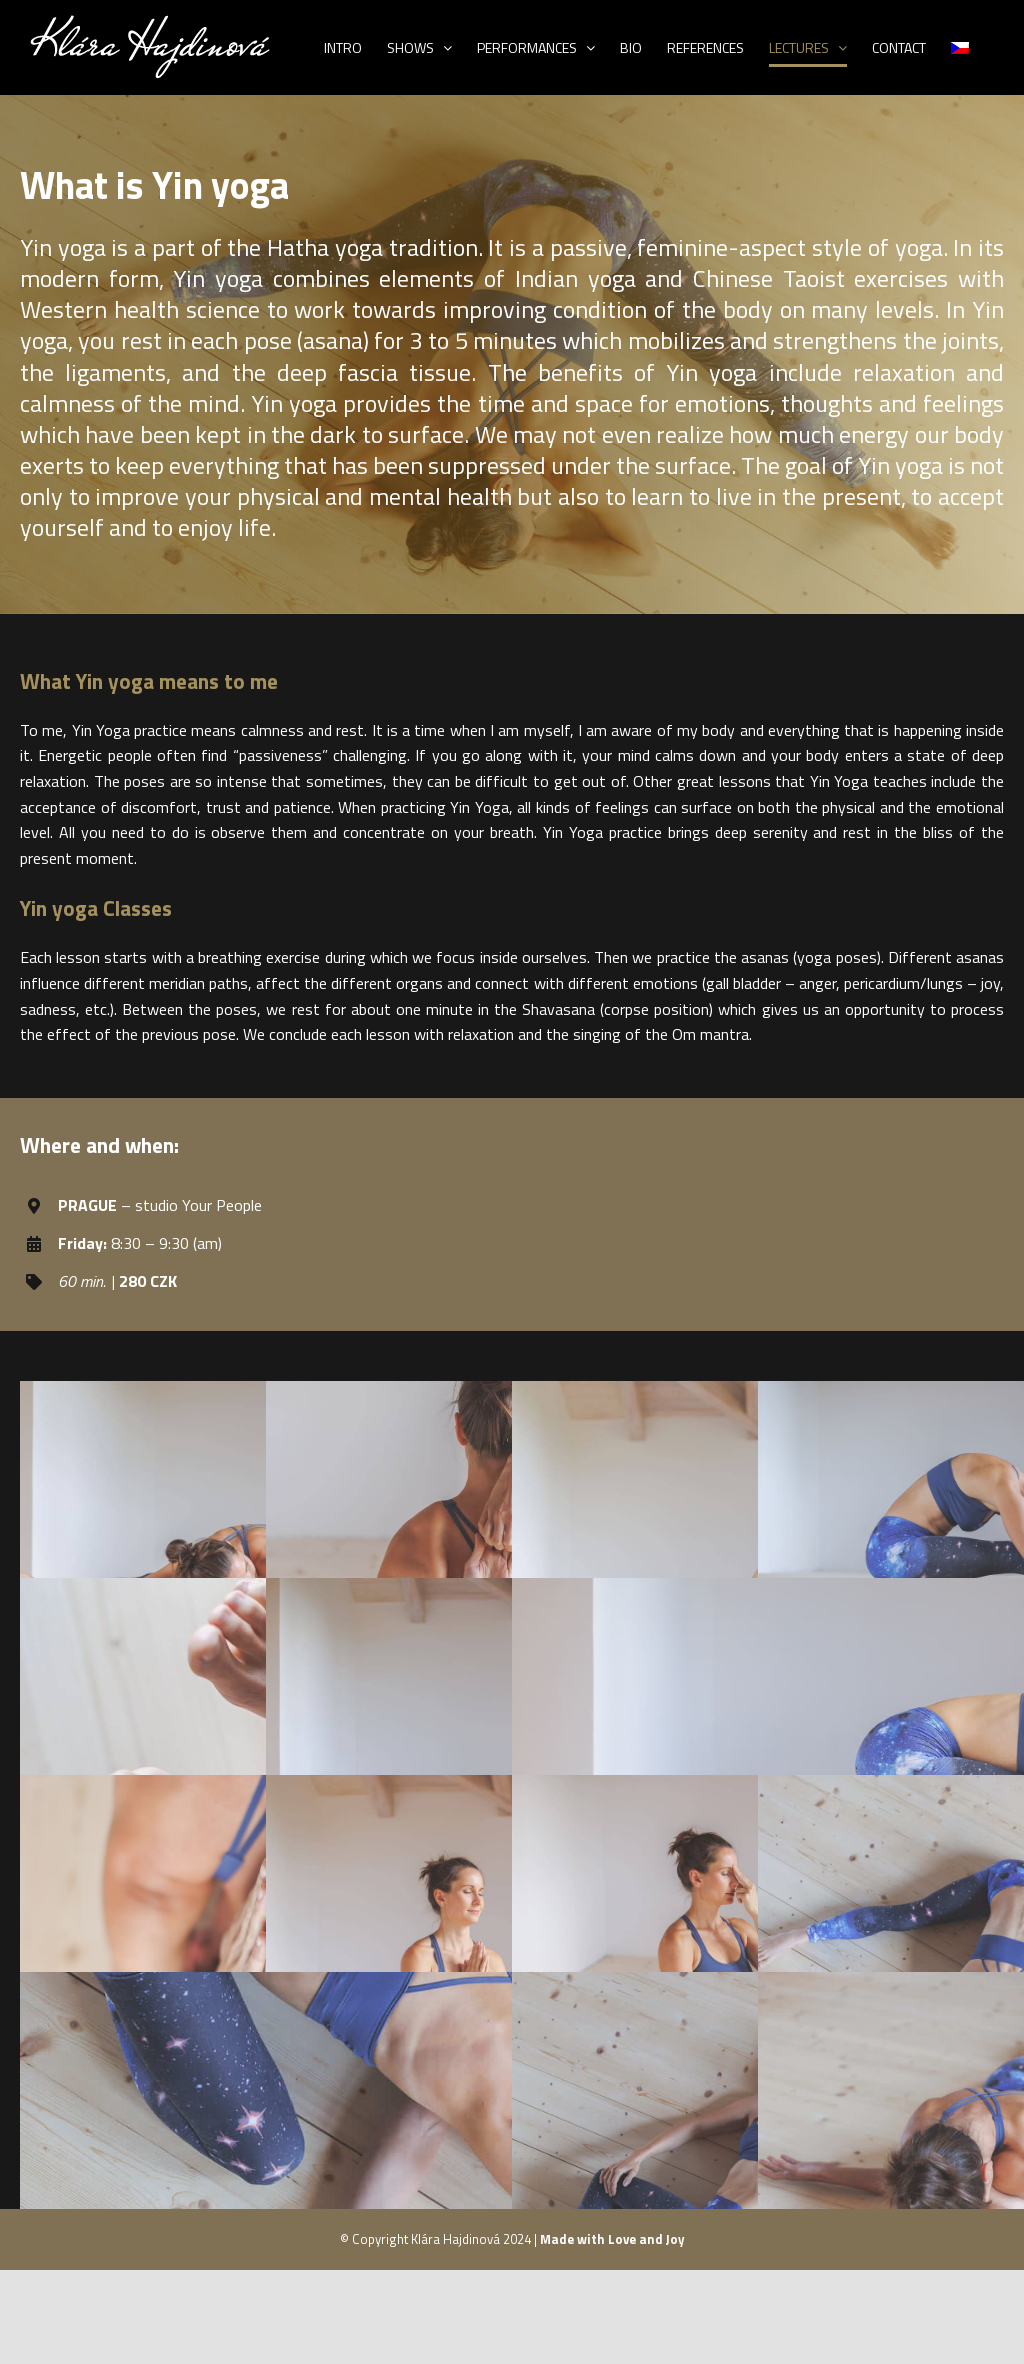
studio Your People (198, 1205)
